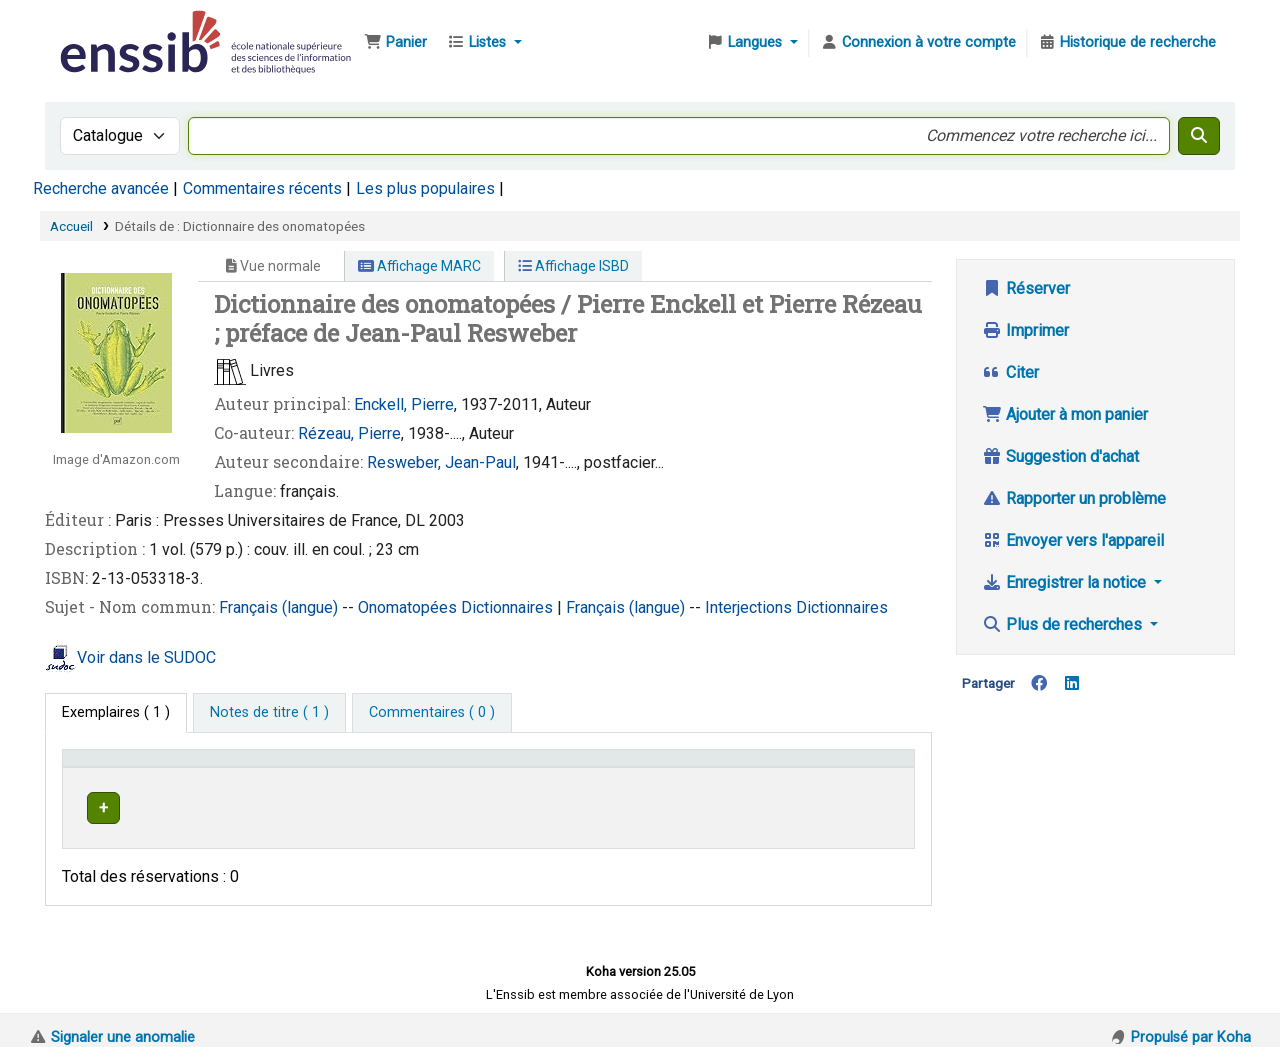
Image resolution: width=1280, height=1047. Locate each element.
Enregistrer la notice (1066, 582)
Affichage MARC (419, 266)
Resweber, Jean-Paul (441, 462)
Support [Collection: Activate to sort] (304, 767)
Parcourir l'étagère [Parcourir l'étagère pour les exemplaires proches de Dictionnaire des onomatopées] (678, 804)
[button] (395, 43)
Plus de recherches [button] (1064, 624)
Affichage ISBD (573, 266)
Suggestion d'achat (1060, 456)
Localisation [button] (433, 767)
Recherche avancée (101, 188)
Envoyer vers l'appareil (1073, 540)
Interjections (750, 607)
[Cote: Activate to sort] (673, 767)
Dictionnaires (509, 607)
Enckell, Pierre (404, 404)
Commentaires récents (262, 188)
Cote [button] (558, 767)
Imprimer (1025, 330)
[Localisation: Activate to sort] (459, 767)
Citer (1010, 372)
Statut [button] (840, 767)
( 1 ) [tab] (116, 712)
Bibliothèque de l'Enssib (106, 28)
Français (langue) (280, 607)
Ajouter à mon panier (1065, 414)
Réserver (1026, 288)
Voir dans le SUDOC (146, 657)
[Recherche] (1199, 136)
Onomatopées (409, 607)
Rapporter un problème (1074, 498)
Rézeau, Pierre (349, 433)
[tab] (269, 713)
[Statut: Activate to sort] (863, 767)
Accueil (71, 226)
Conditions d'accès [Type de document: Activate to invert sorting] (132, 767)
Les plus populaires (425, 188)
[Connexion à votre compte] (918, 43)
